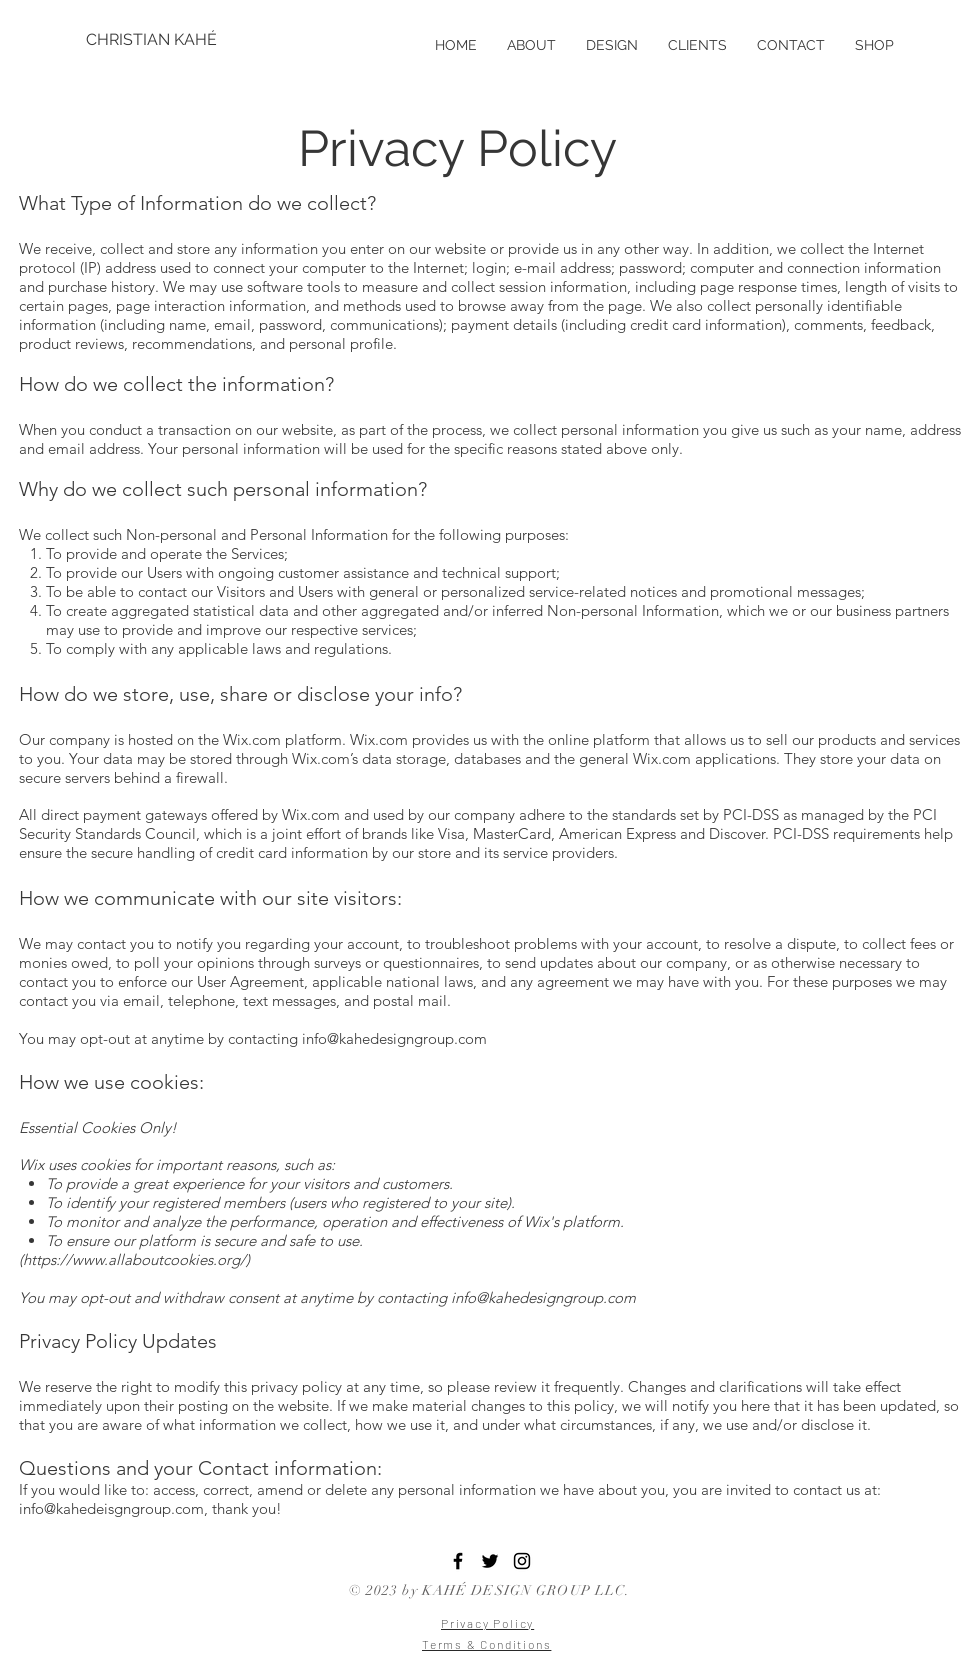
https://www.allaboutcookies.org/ (134, 1259)
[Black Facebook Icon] (458, 1561)
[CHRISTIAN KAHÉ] (151, 40)
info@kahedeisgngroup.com (111, 1508)
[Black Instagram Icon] (522, 1561)
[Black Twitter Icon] (490, 1561)
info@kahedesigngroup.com (394, 1038)
